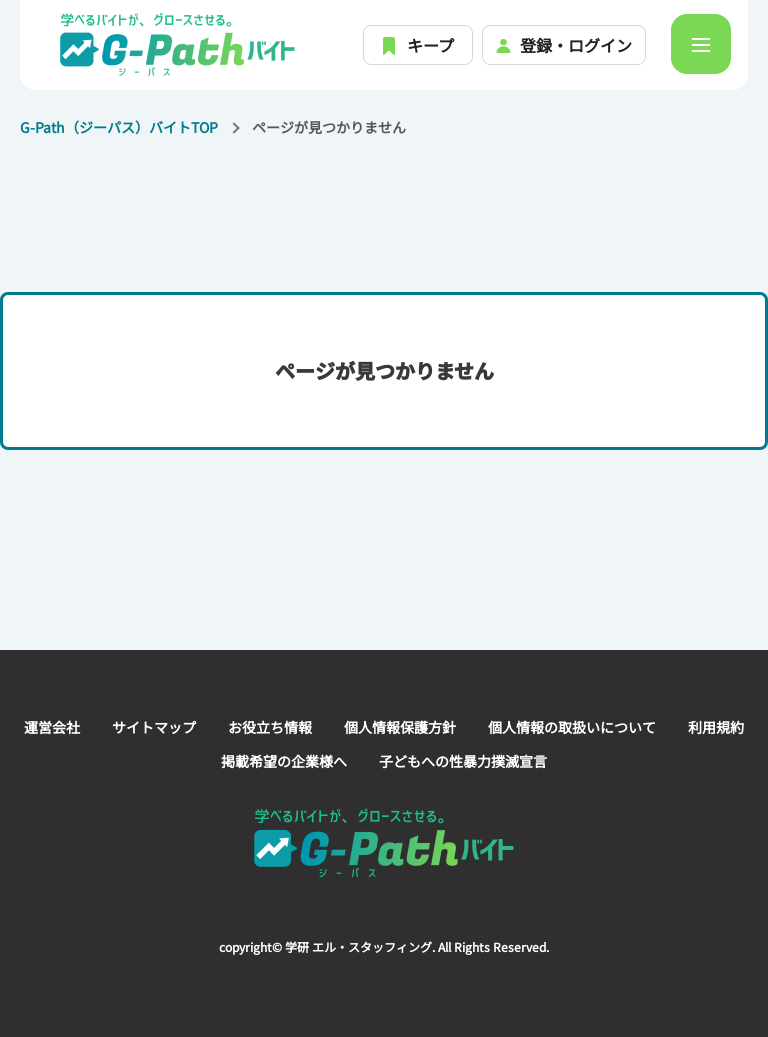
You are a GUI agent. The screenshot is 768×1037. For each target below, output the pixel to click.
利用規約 (716, 727)
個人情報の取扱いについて (572, 727)
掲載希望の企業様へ (284, 761)
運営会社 (52, 727)
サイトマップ (154, 727)
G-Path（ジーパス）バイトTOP (119, 127)
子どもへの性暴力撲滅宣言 (463, 761)
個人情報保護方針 (400, 727)
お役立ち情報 (270, 727)
